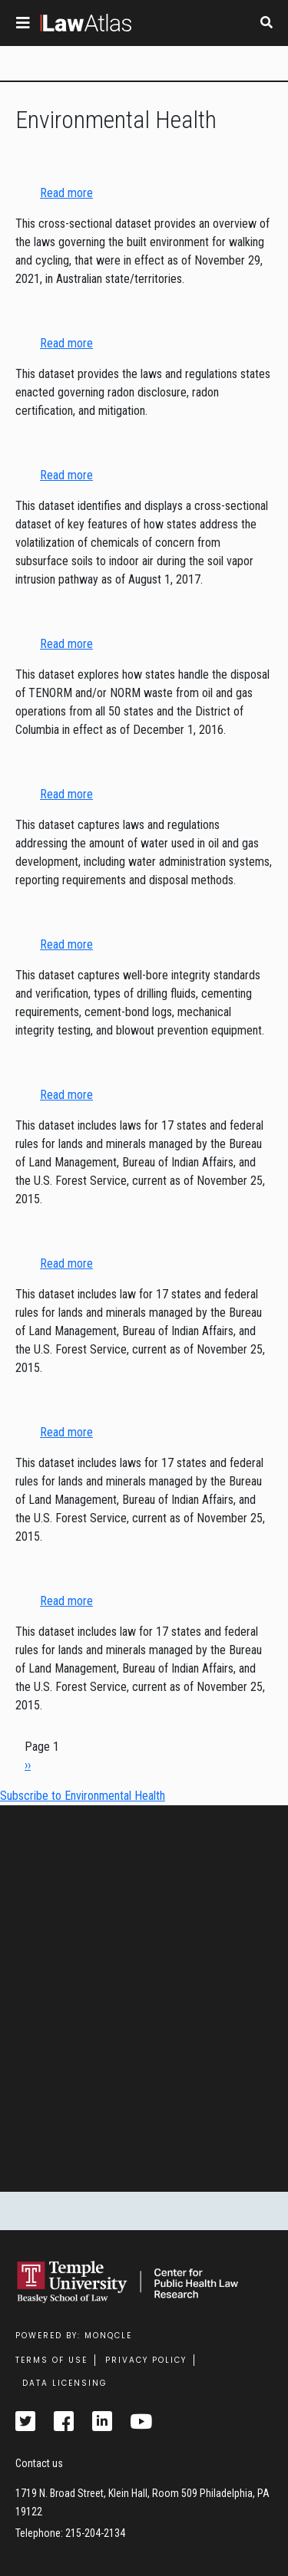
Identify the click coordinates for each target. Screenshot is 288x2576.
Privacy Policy (146, 2360)
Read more (66, 193)
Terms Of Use (51, 2360)
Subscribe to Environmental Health (82, 1795)
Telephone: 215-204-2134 (70, 2533)
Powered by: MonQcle (73, 2335)
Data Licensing (65, 2383)
